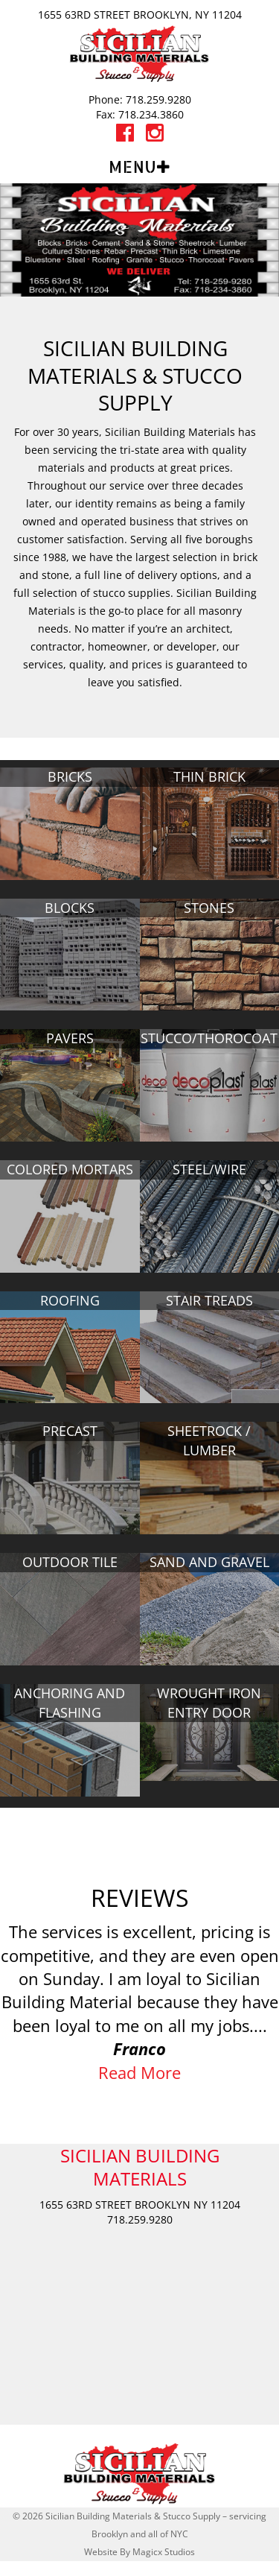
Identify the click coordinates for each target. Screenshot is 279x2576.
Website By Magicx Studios (139, 2551)
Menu (132, 166)
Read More (139, 2072)
